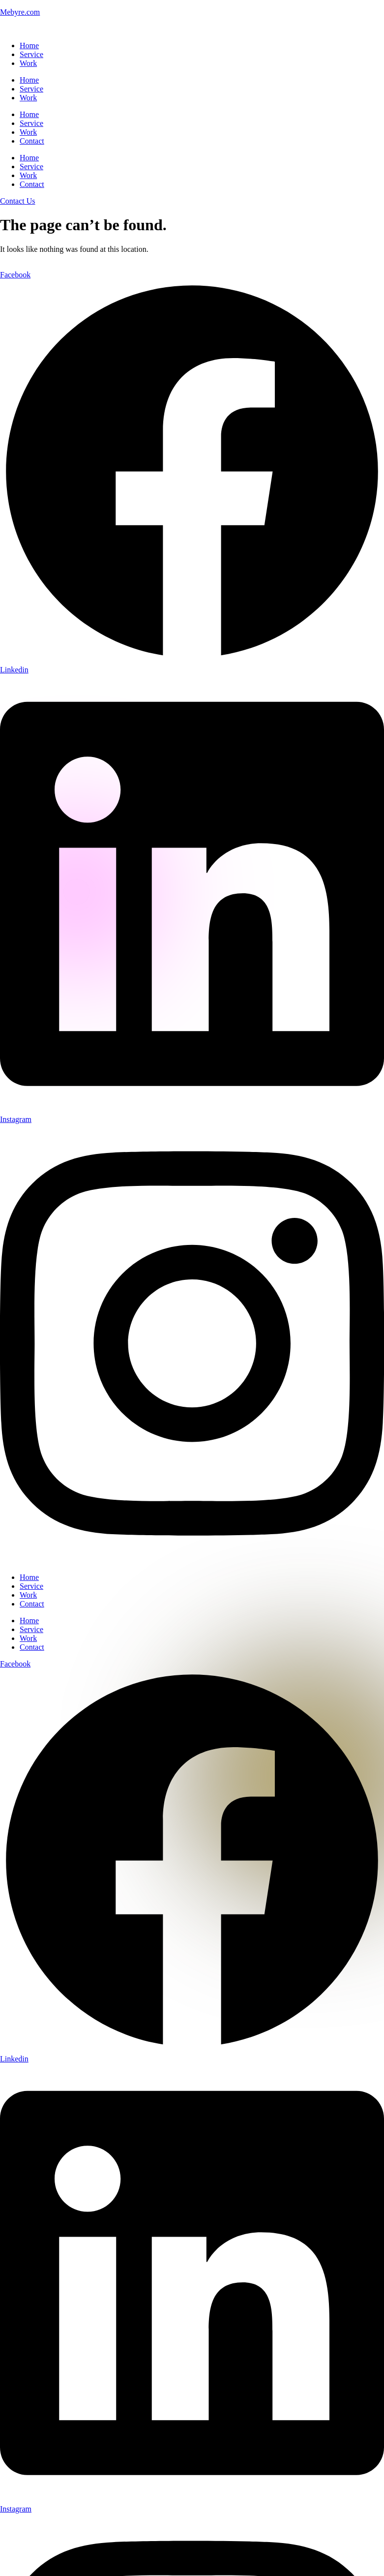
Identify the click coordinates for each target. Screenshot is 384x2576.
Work (28, 63)
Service (31, 54)
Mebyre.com (20, 12)
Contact (32, 141)
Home (29, 45)
